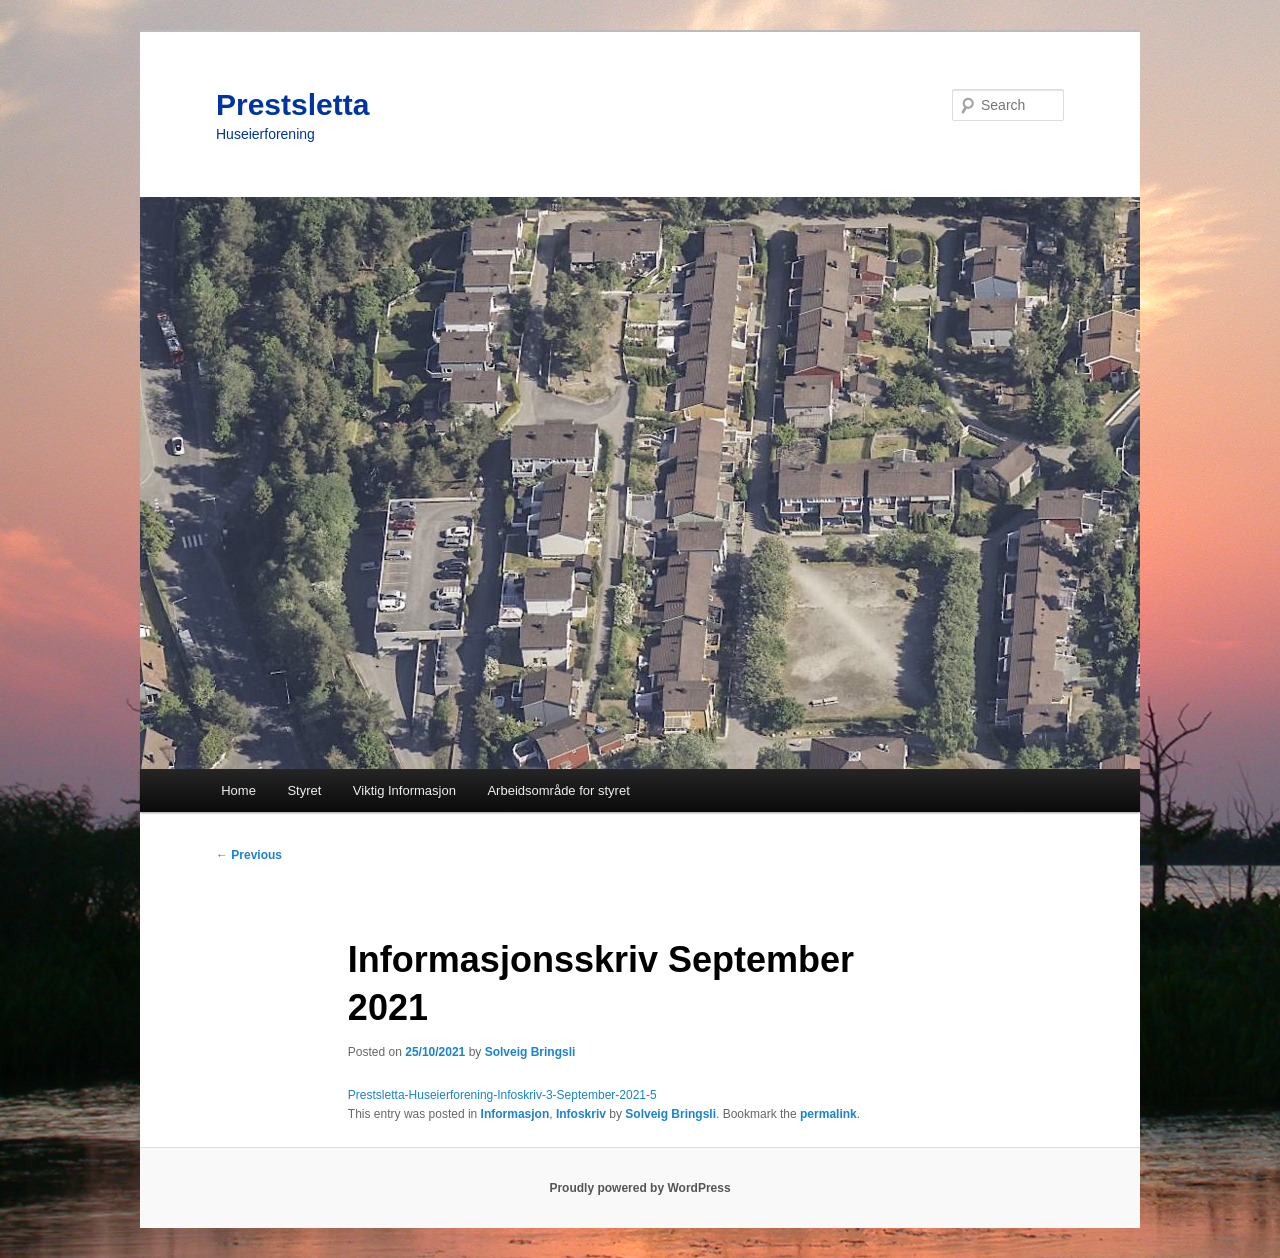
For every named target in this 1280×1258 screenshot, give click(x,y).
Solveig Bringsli (530, 1052)
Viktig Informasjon (404, 790)
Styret (304, 790)
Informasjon (515, 1114)
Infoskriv (581, 1114)
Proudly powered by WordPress (639, 1188)
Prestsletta (292, 104)
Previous (249, 855)
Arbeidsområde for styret (558, 790)
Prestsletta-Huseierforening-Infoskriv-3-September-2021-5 (502, 1095)
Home (238, 790)
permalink (828, 1114)
